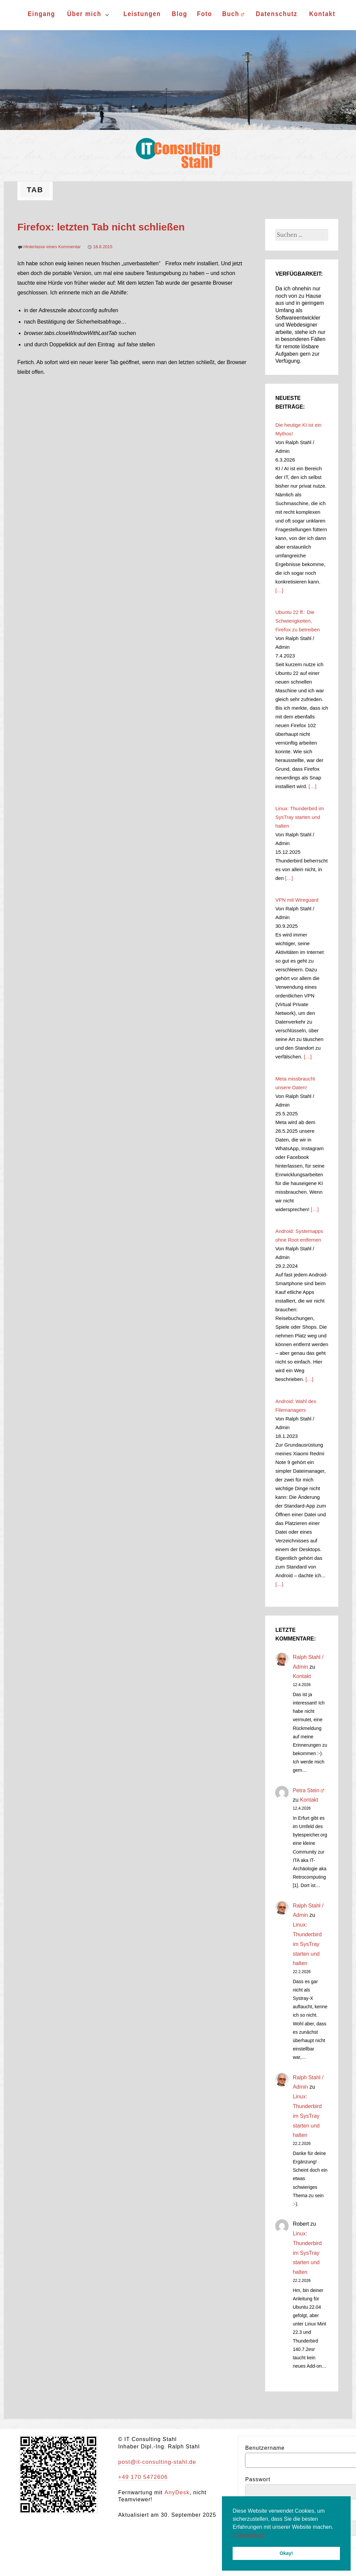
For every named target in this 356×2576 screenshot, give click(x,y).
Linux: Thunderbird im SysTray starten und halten (307, 1944)
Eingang (41, 13)
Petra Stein (308, 1790)
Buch (233, 13)
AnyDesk (176, 2492)
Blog (179, 13)
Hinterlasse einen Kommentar (52, 246)
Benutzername (265, 2448)
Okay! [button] (286, 2553)
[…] (279, 590)
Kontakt (322, 13)
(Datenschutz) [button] (249, 2535)
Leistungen (142, 13)
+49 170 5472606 (142, 2477)
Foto (204, 13)
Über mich (84, 13)
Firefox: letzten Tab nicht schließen (101, 226)
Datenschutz (276, 13)
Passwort (257, 2479)
